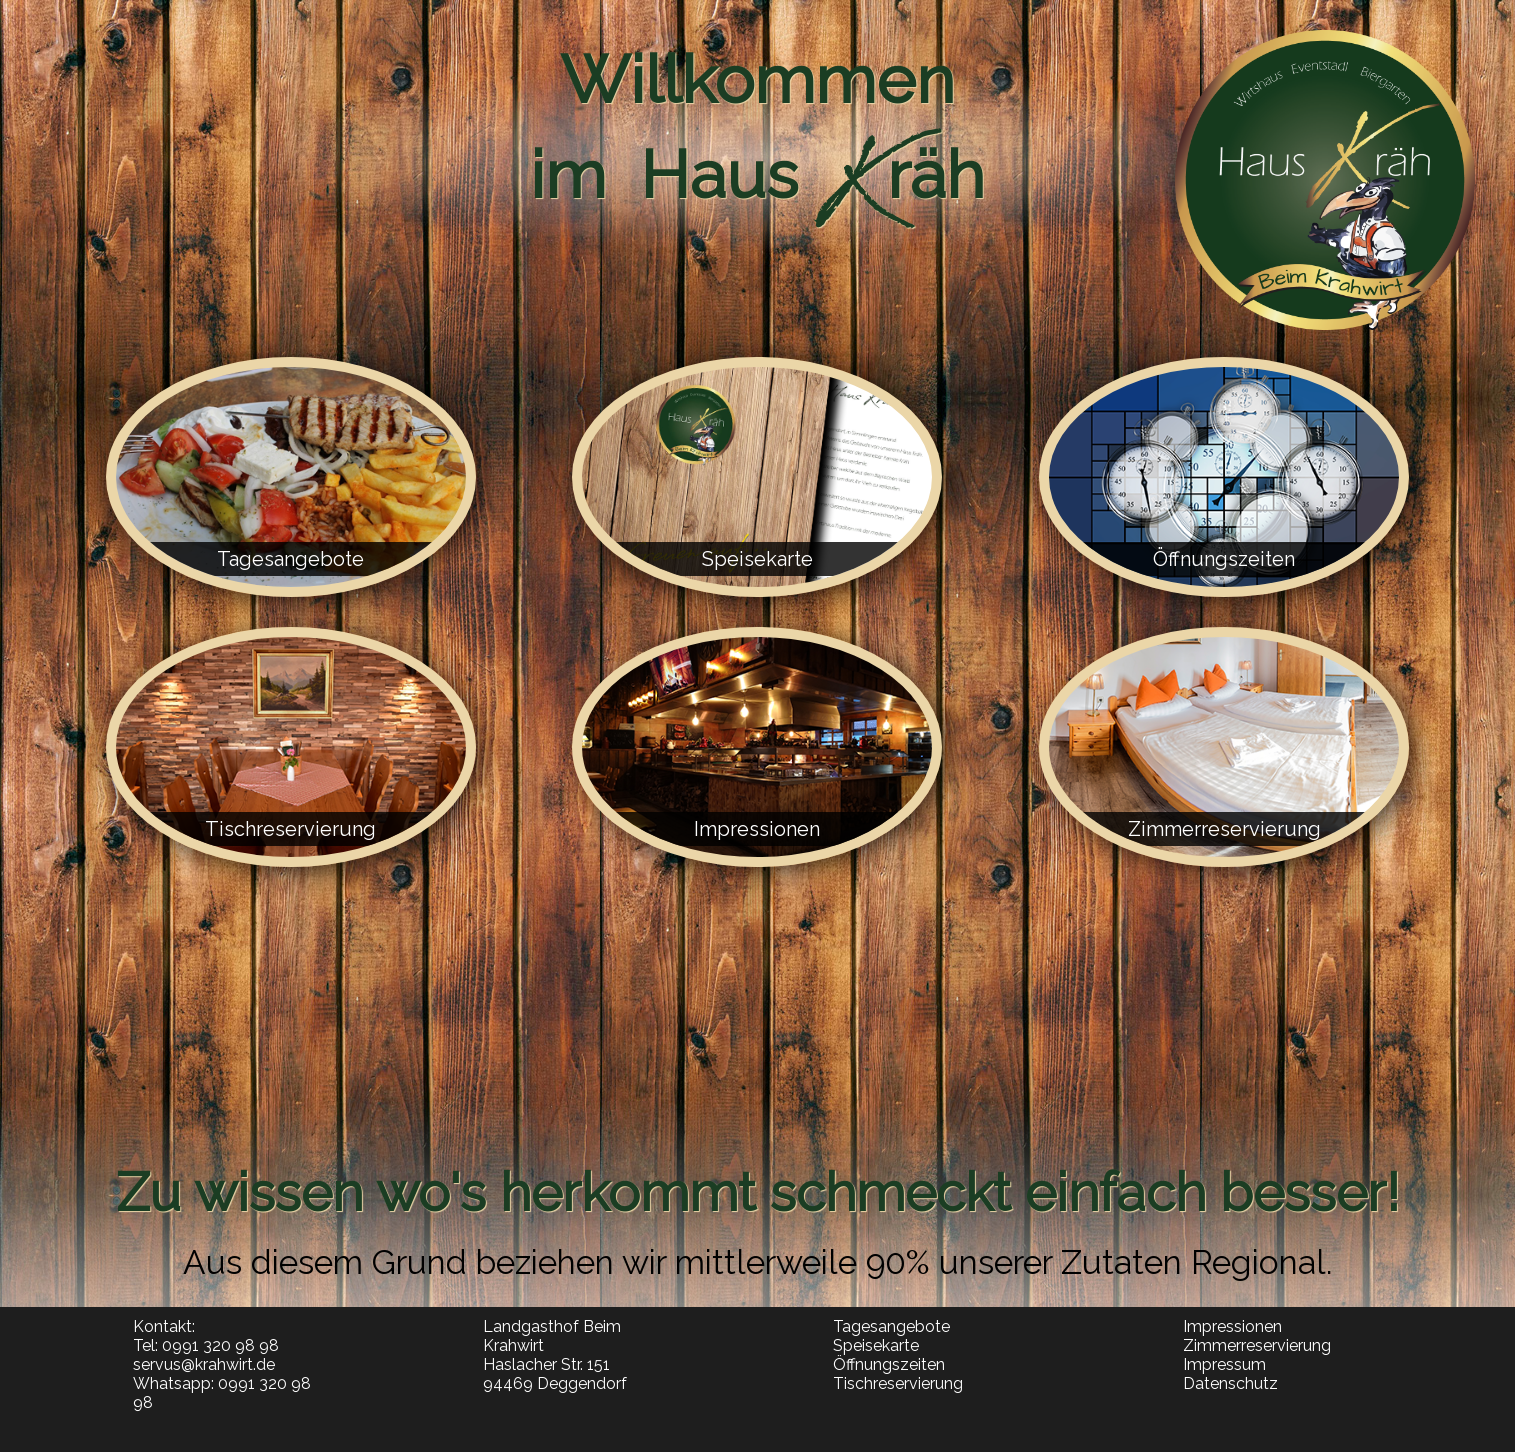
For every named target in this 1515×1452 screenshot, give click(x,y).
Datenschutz (1230, 1383)
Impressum (1224, 1364)
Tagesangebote (891, 1326)
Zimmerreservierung (1257, 1345)
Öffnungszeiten (889, 1364)
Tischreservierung (898, 1383)
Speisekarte (876, 1345)
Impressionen (1232, 1326)
